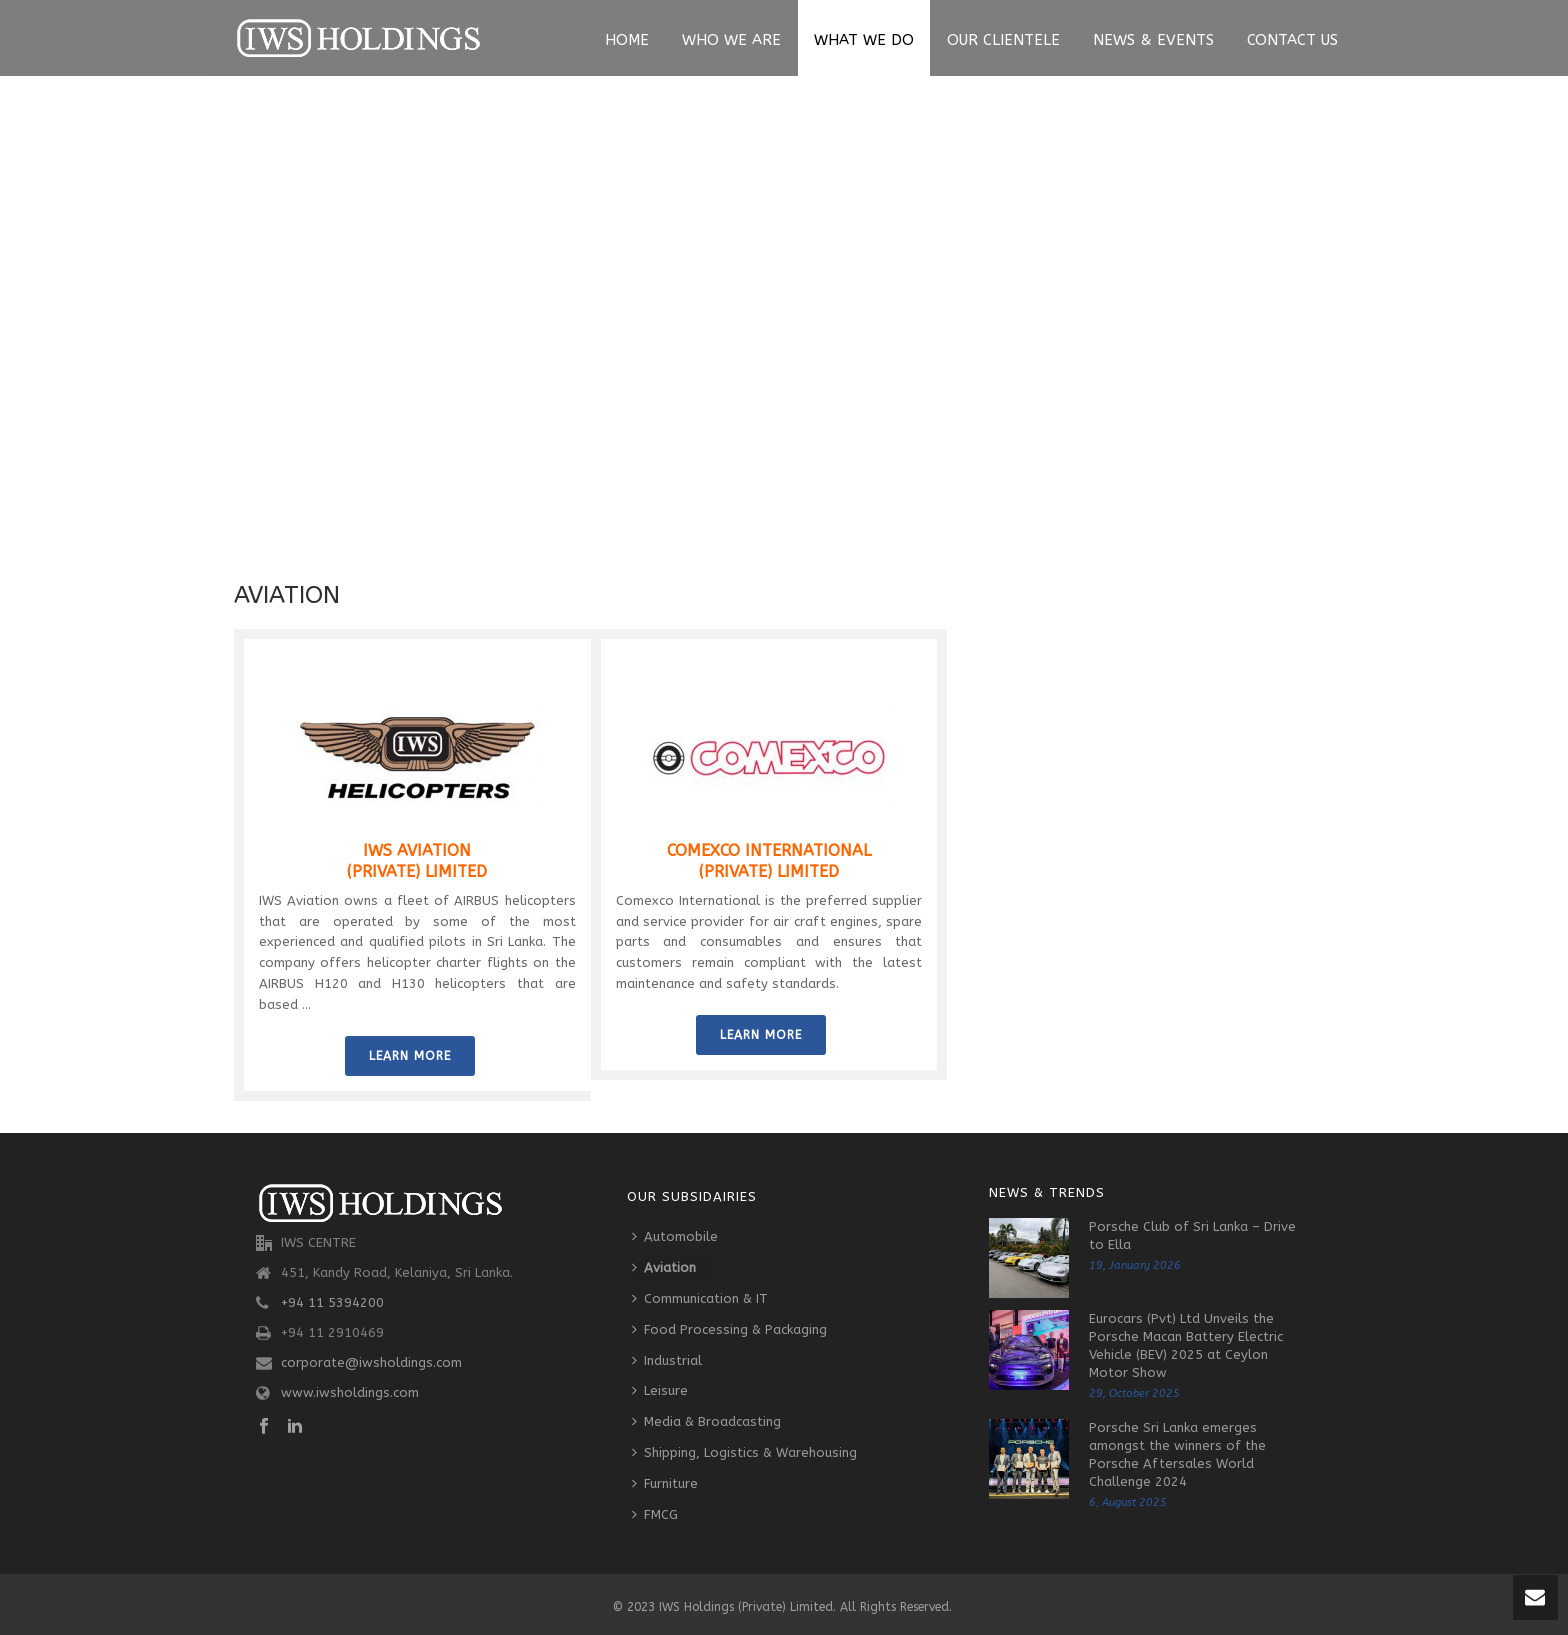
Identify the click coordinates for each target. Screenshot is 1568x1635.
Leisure (660, 1390)
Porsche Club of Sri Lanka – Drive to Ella (1192, 1235)
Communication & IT (700, 1298)
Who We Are (731, 40)
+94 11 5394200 (332, 1302)
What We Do (864, 40)
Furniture (665, 1483)
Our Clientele (1003, 40)
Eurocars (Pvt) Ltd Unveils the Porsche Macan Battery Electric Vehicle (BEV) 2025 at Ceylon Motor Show (1186, 1345)
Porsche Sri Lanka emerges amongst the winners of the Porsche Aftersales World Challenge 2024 (1177, 1454)
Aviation (664, 1267)
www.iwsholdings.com (350, 1392)
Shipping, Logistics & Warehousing (744, 1452)
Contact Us (1292, 40)
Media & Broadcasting (706, 1421)
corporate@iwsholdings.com (371, 1362)
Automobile (675, 1236)
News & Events (1153, 40)
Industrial (667, 1360)
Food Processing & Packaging (729, 1329)
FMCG (655, 1514)
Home (627, 40)
